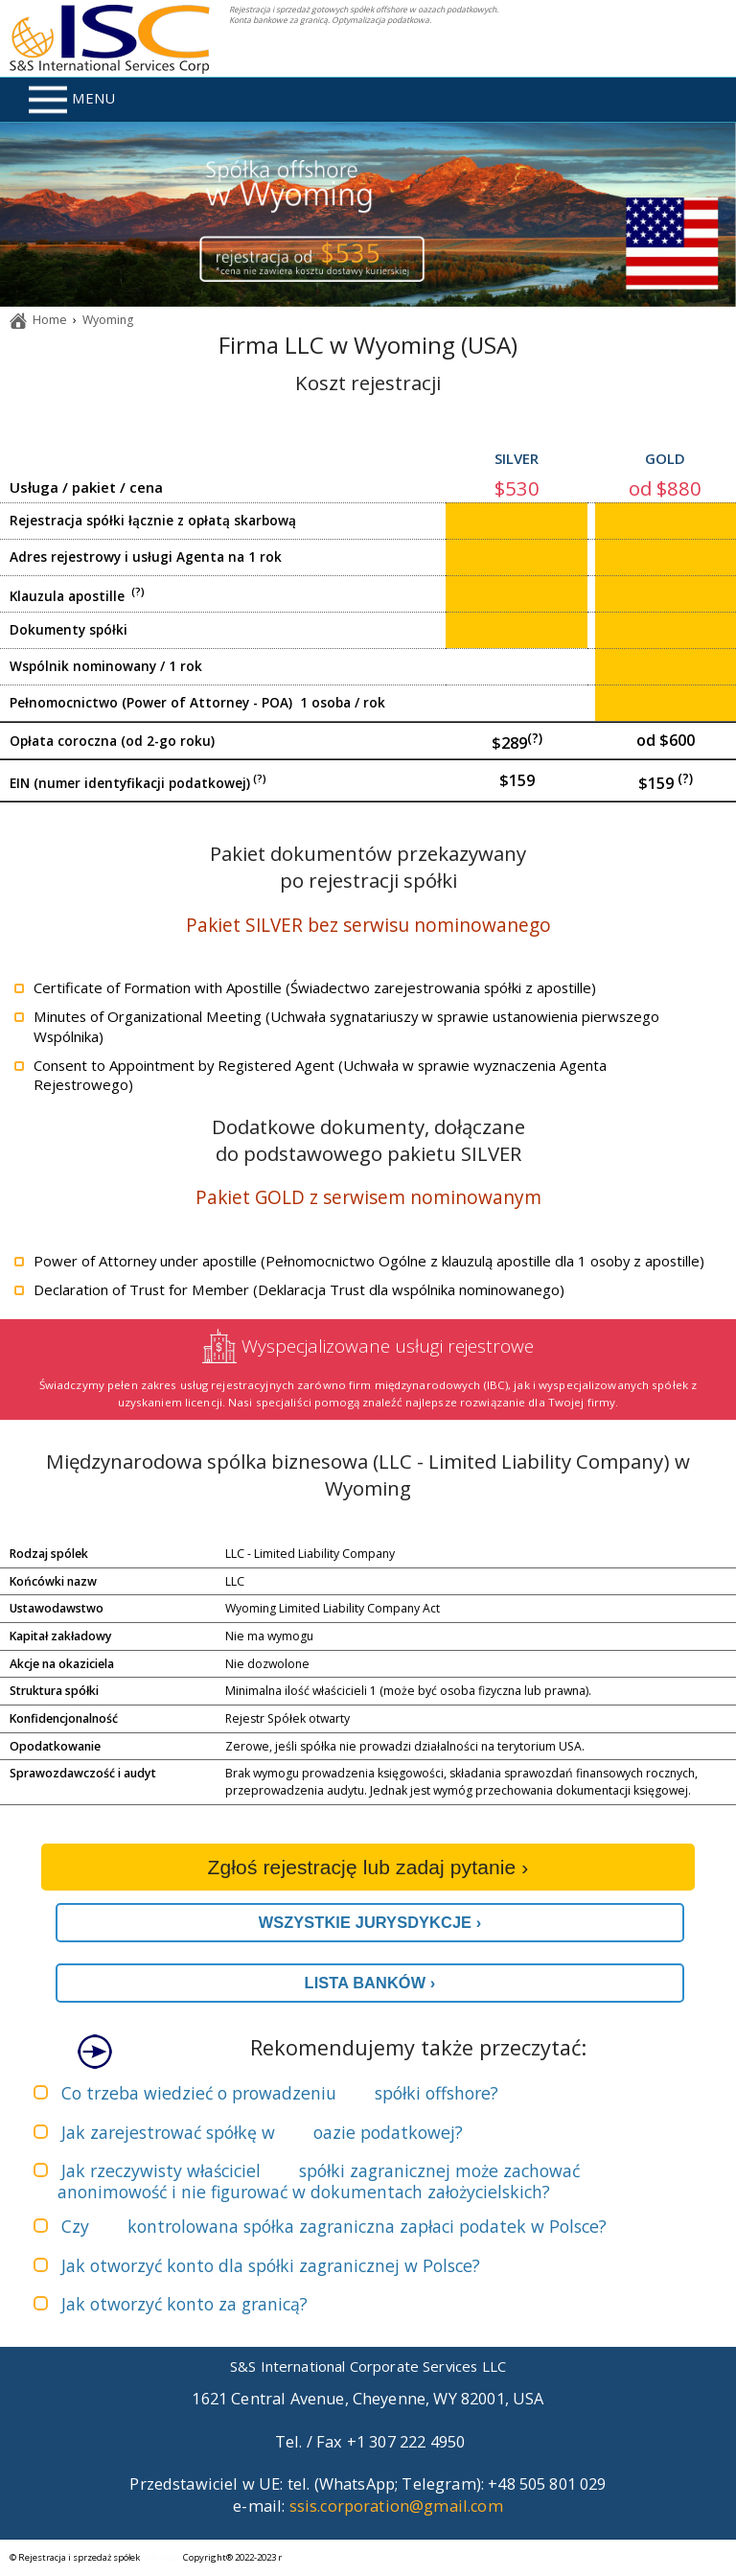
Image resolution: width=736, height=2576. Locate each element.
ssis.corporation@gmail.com (396, 2506)
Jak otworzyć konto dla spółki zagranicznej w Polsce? (270, 2265)
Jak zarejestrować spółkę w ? (262, 2132)
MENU (72, 100)
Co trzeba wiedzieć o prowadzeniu (279, 2092)
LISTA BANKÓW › (370, 1982)
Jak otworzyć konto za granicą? (184, 2303)
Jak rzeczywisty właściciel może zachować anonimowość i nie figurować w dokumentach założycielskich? (319, 2181)
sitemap (160, 2557)
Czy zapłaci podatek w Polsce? (334, 2226)
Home (50, 320)
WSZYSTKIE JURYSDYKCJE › (370, 1922)
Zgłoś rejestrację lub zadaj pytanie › (368, 1867)
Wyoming (107, 320)
